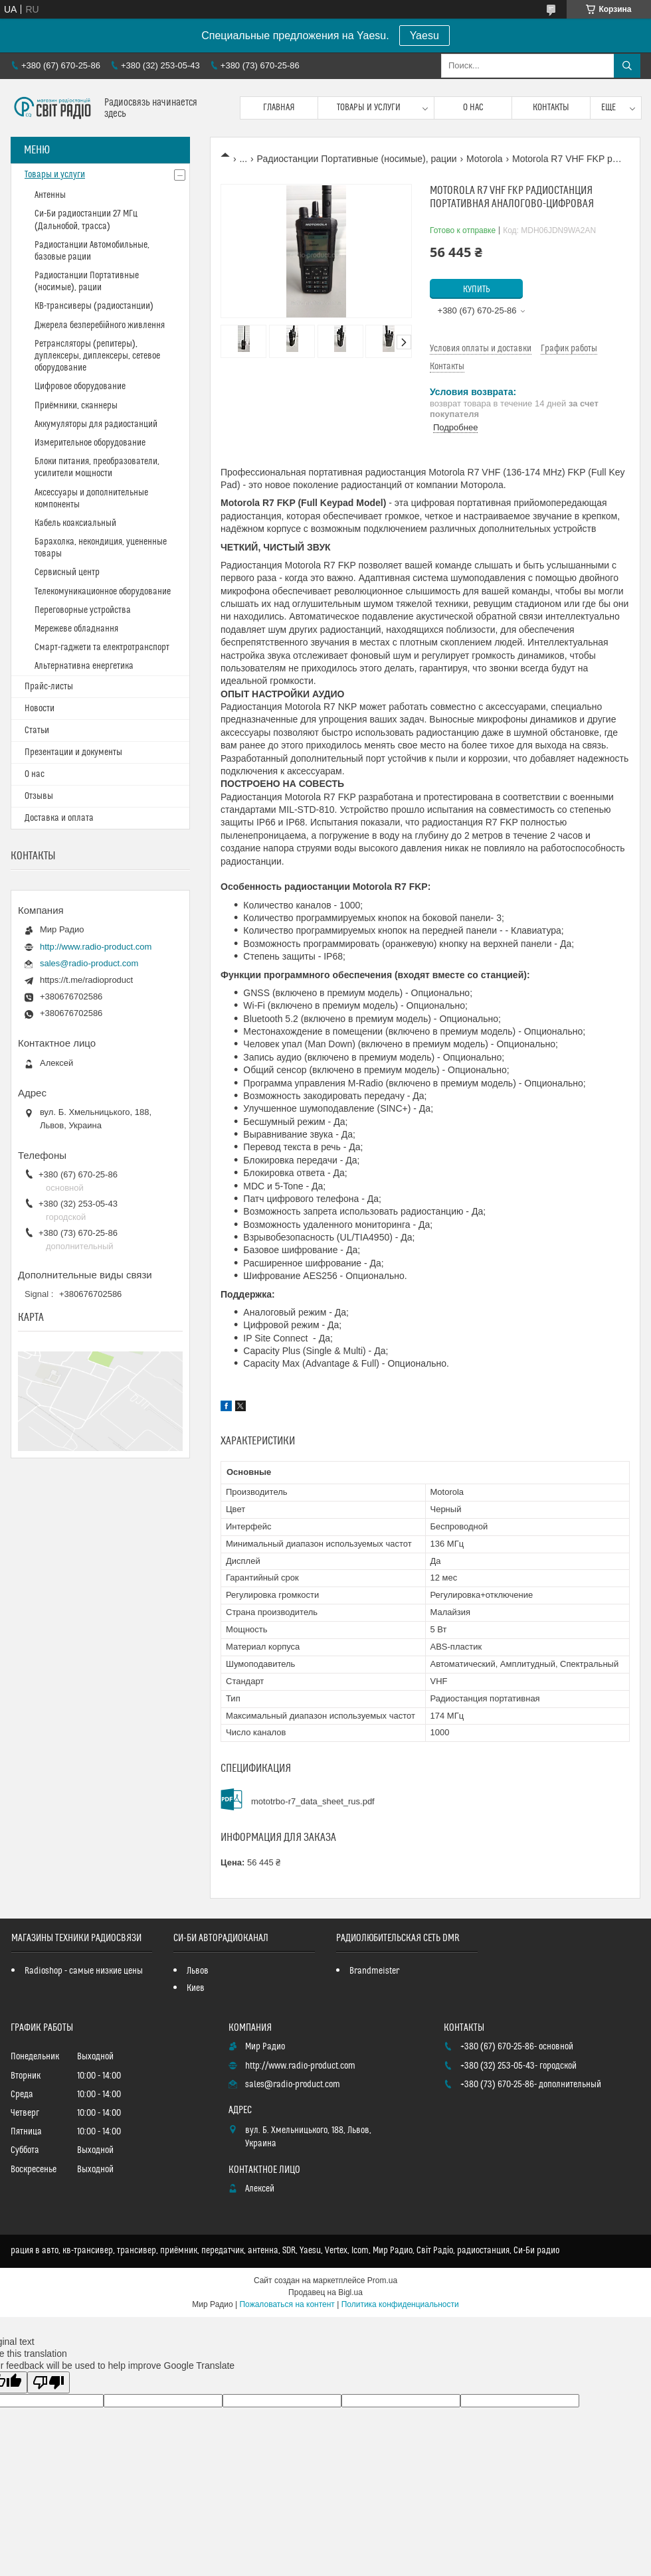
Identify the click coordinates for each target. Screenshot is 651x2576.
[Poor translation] (48, 2382)
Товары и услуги (369, 107)
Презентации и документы (73, 752)
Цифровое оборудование (80, 386)
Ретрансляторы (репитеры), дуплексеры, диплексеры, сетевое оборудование (97, 356)
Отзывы (39, 796)
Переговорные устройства (83, 610)
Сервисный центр (67, 572)
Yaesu (424, 35)
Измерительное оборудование (90, 443)
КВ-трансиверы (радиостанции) (94, 306)
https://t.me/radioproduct (86, 980)
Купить (476, 289)
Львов (198, 1971)
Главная (279, 107)
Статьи (37, 730)
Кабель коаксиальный (75, 523)
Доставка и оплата (59, 818)
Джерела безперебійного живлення (100, 325)
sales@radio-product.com (89, 963)
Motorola (484, 158)
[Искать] (627, 66)
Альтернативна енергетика (84, 666)
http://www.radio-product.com (95, 947)
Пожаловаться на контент (286, 2304)
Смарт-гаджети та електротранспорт (102, 647)
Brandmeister (374, 1971)
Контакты (551, 107)
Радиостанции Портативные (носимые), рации (357, 158)
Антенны (50, 195)
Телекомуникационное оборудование (103, 591)
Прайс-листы (49, 686)
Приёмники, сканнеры (76, 405)
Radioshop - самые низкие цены (84, 1971)
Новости (39, 708)
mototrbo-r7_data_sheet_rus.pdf (313, 1801)
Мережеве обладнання (76, 629)
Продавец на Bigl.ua (325, 2292)
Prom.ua (382, 2280)
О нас (473, 107)
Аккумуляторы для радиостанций (96, 424)
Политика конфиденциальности (400, 2304)
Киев (196, 1988)
